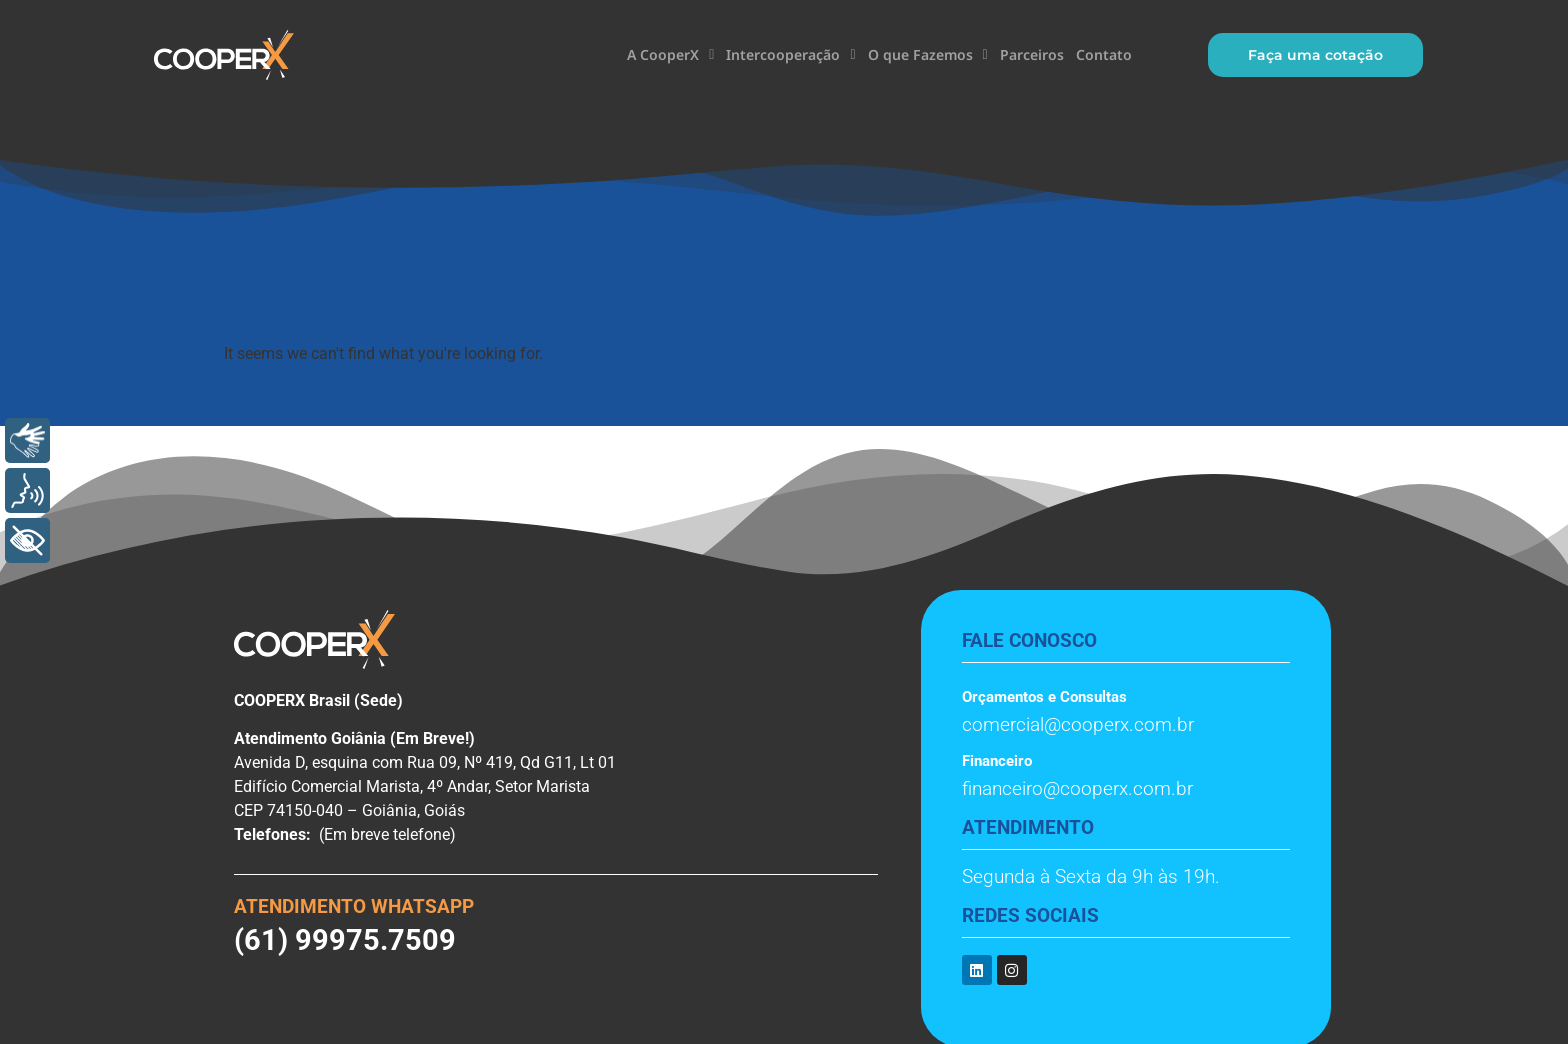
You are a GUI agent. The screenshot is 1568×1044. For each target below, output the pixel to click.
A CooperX (670, 55)
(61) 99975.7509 (345, 940)
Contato (1104, 54)
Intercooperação (790, 55)
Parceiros (1032, 54)
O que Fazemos (928, 55)
